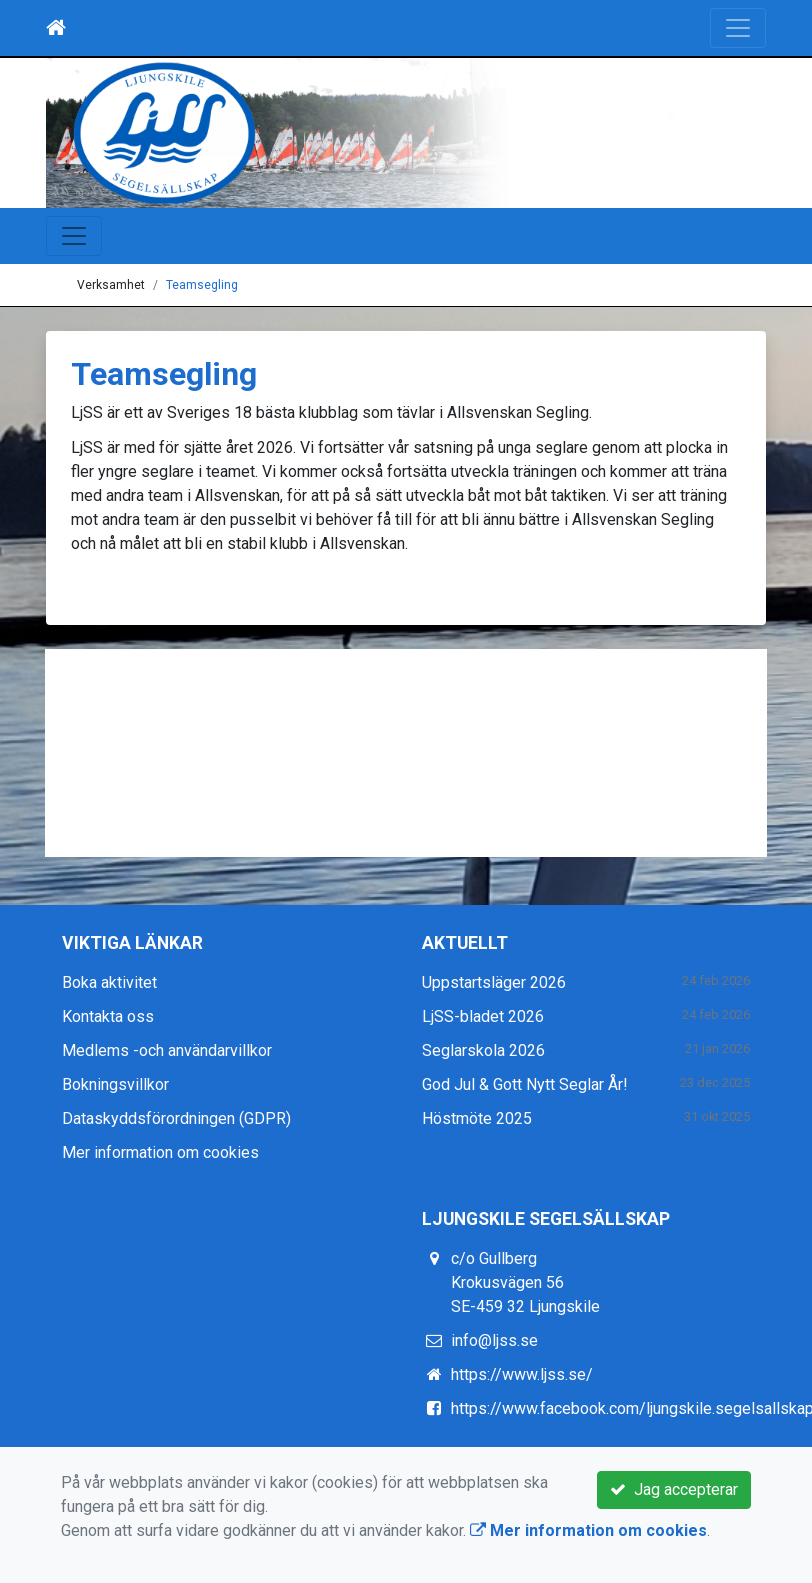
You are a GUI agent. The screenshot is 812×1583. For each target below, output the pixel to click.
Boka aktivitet (109, 982)
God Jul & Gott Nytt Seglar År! (525, 1084)
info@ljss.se (494, 1340)
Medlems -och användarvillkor (167, 1050)
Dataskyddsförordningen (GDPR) (176, 1118)
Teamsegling (202, 285)
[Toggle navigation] (738, 28)
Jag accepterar (674, 1489)
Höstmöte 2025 (477, 1118)
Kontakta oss (108, 1016)
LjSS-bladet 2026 (483, 1016)
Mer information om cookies (160, 1152)
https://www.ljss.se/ (522, 1374)
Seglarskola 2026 (483, 1050)
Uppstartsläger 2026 (494, 982)
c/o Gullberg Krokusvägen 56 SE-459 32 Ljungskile (525, 1282)
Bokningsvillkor (115, 1084)
